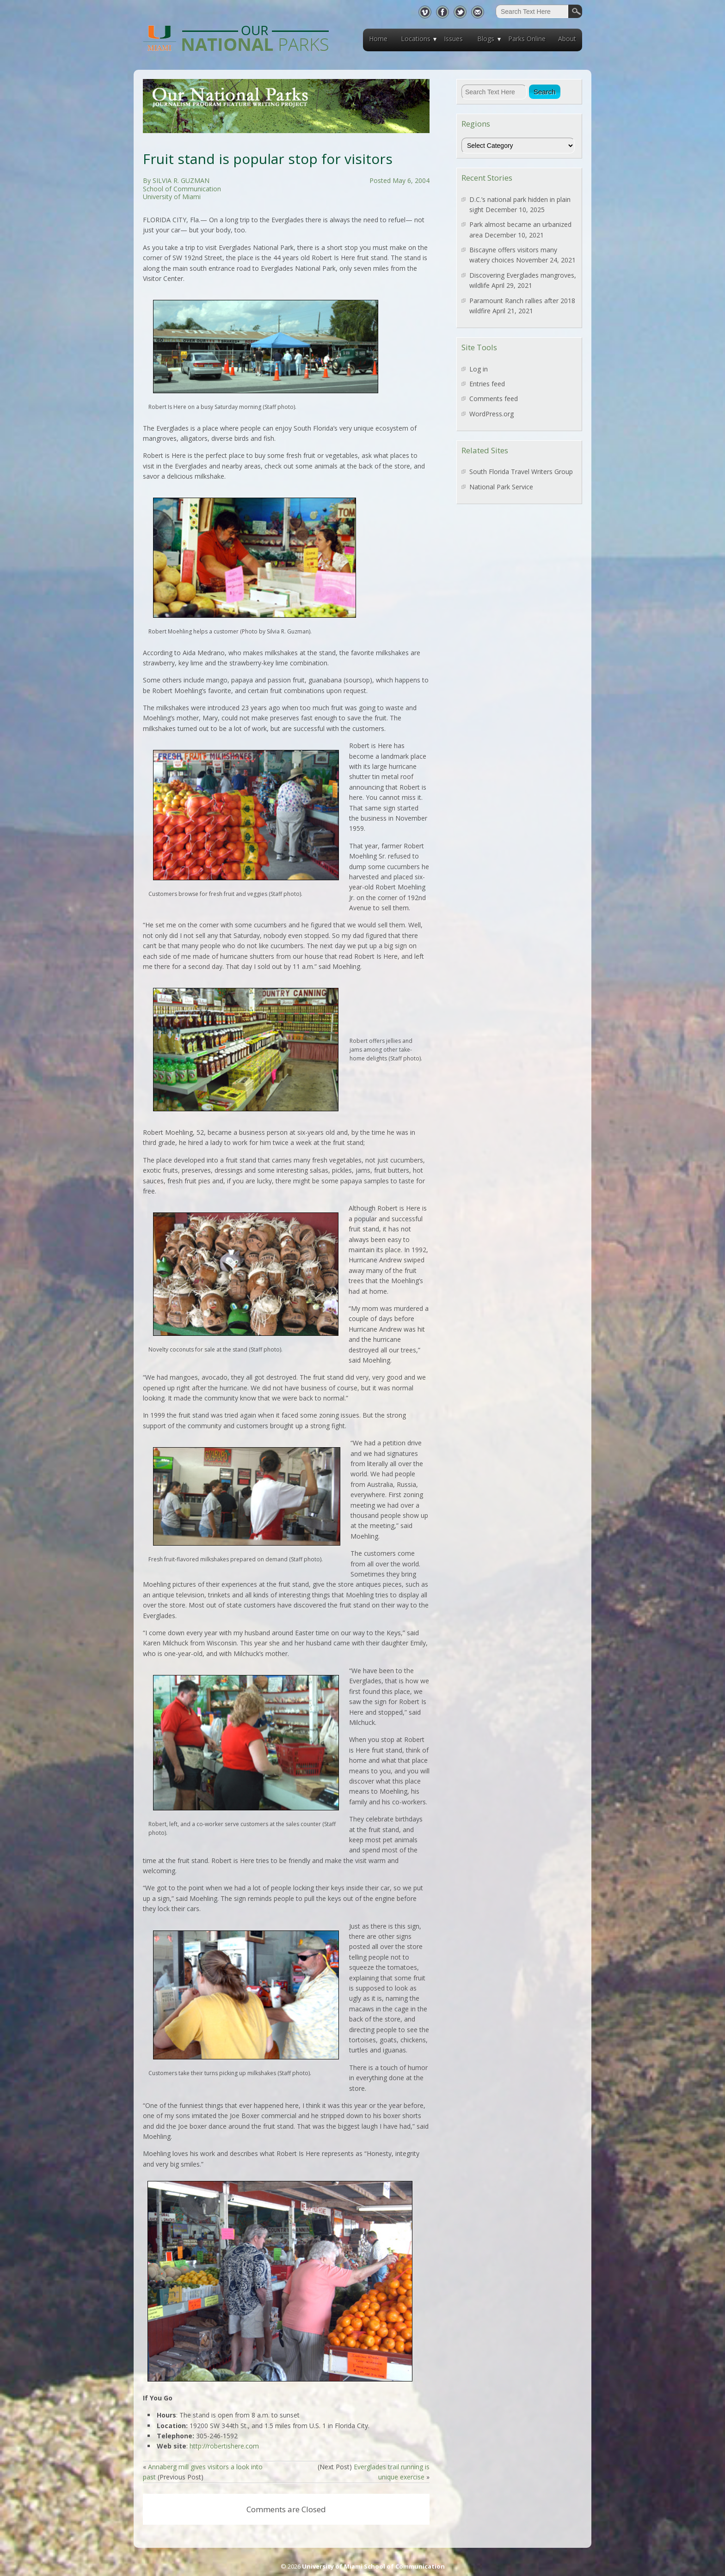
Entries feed (487, 383)
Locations (415, 38)
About (567, 38)
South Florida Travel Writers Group (521, 471)
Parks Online (527, 38)
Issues (453, 38)
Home (378, 38)
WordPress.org (491, 413)
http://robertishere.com (224, 2446)
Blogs (485, 38)
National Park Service (501, 486)
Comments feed (493, 398)
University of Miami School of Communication (373, 2566)
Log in (478, 369)
